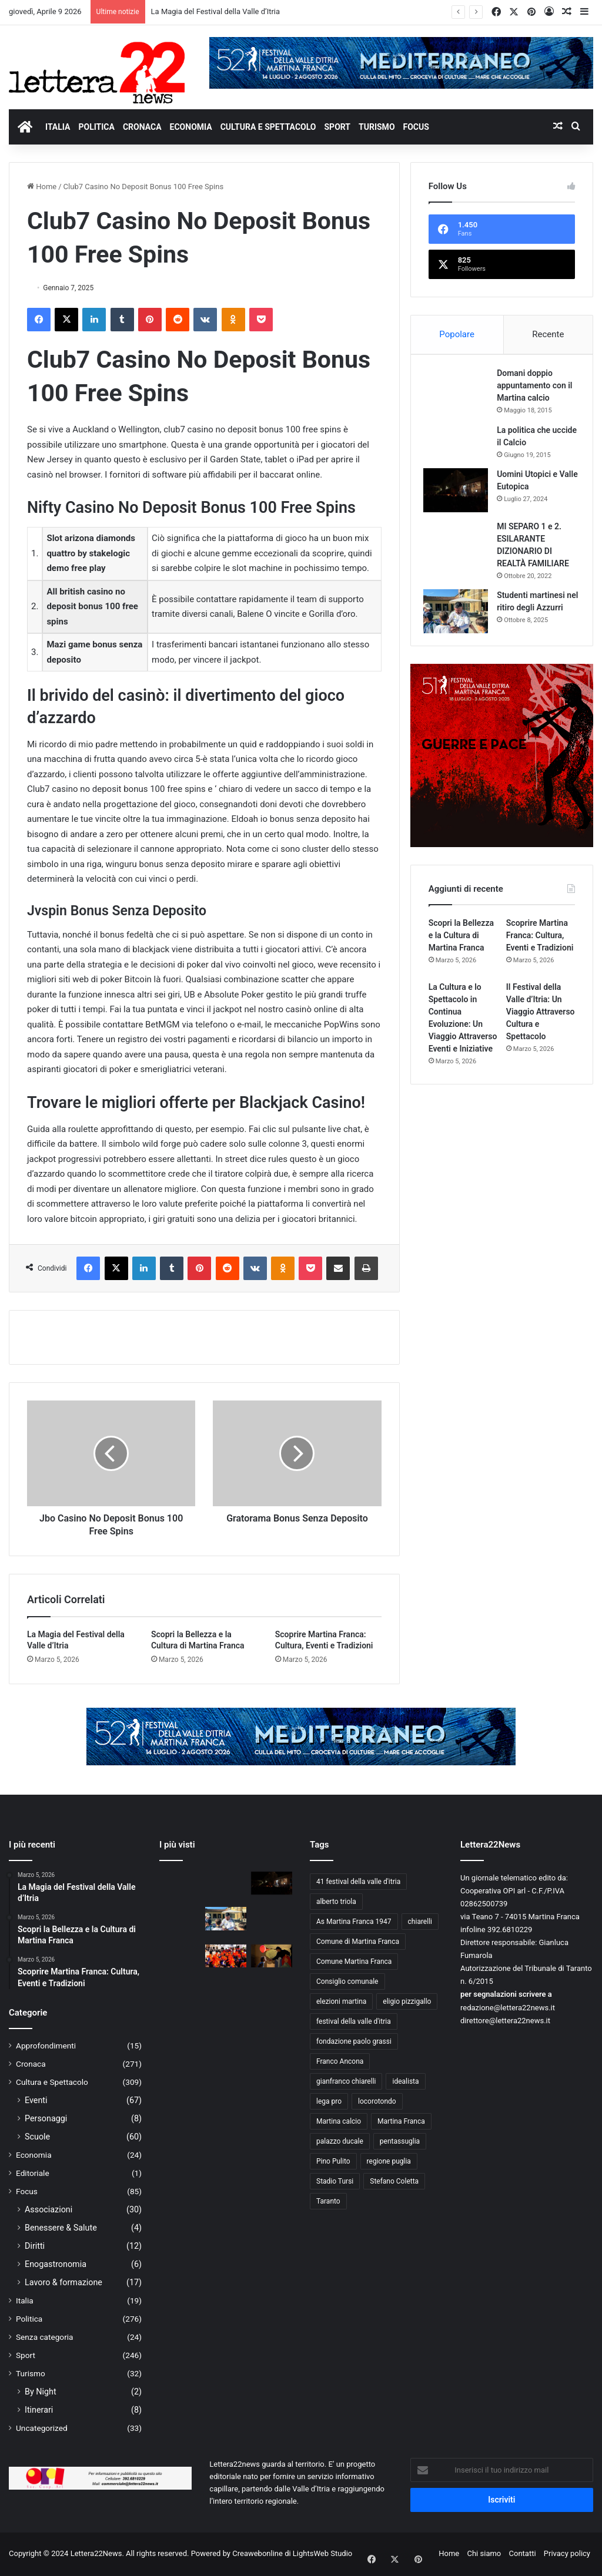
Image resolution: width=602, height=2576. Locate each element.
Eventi (36, 2100)
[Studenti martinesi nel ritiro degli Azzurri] (461, 616)
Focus (27, 2191)
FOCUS (416, 127)
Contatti (522, 2553)
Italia (25, 2300)
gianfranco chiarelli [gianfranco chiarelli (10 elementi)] (346, 2081)
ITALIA (57, 127)
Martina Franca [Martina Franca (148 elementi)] (401, 2121)
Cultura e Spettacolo (52, 2082)
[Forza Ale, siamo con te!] (271, 1923)
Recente (548, 334)
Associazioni (48, 2209)
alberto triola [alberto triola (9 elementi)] (336, 1901)
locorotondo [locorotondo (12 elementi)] (377, 2101)
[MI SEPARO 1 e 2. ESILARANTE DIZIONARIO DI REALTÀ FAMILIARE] (461, 541)
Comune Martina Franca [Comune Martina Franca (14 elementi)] (354, 1961)
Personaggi (46, 2118)
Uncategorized (42, 2428)
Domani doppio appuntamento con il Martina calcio (536, 391)
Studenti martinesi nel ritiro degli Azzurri (536, 612)
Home (41, 186)
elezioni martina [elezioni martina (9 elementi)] (341, 2001)
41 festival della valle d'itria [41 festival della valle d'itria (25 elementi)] (358, 1882)
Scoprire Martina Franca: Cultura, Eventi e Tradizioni (540, 949)
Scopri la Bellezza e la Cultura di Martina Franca (461, 949)
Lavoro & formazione (63, 2282)
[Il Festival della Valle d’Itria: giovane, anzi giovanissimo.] (271, 1955)
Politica (29, 2318)
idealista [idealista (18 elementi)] (405, 2081)
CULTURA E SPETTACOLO (268, 127)
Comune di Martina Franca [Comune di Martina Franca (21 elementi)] (357, 1941)
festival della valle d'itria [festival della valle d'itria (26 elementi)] (353, 2021)
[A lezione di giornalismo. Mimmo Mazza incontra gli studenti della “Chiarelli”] (179, 1959)
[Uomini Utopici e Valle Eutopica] (461, 495)
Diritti (35, 2246)
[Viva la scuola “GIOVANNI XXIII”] (225, 1955)
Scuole (37, 2136)
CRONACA (142, 127)
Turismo (30, 2373)
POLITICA (96, 127)
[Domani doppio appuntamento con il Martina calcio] (461, 396)
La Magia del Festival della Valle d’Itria (215, 11)
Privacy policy (567, 2553)
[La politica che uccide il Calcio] (461, 445)
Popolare (456, 334)
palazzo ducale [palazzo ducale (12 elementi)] (339, 2141)
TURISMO (377, 127)
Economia (34, 2154)
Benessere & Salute (61, 2227)
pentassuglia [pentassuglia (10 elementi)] (400, 2141)
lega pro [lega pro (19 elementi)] (329, 2101)
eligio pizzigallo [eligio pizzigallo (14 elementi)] (407, 2001)
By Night (40, 2391)
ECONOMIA (191, 127)
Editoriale (32, 2173)
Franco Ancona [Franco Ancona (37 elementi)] (339, 2061)
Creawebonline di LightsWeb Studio (292, 2553)
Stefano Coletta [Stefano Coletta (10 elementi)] (394, 2181)
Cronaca (31, 2063)
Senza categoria (44, 2337)
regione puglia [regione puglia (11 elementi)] (389, 2161)
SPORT (337, 127)
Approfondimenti (46, 2045)
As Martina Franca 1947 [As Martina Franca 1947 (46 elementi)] (354, 1921)
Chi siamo (484, 2553)
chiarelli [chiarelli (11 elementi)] (420, 1921)
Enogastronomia (55, 2264)
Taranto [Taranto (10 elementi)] (328, 2201)
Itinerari (39, 2409)
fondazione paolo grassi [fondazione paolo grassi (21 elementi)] (354, 2041)
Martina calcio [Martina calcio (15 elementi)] (338, 2121)
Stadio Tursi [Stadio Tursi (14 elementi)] (334, 2181)
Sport (25, 2355)
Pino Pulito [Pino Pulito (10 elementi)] (333, 2161)
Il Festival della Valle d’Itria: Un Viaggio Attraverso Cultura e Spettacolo (540, 1025)
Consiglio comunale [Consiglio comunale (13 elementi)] (347, 1981)
